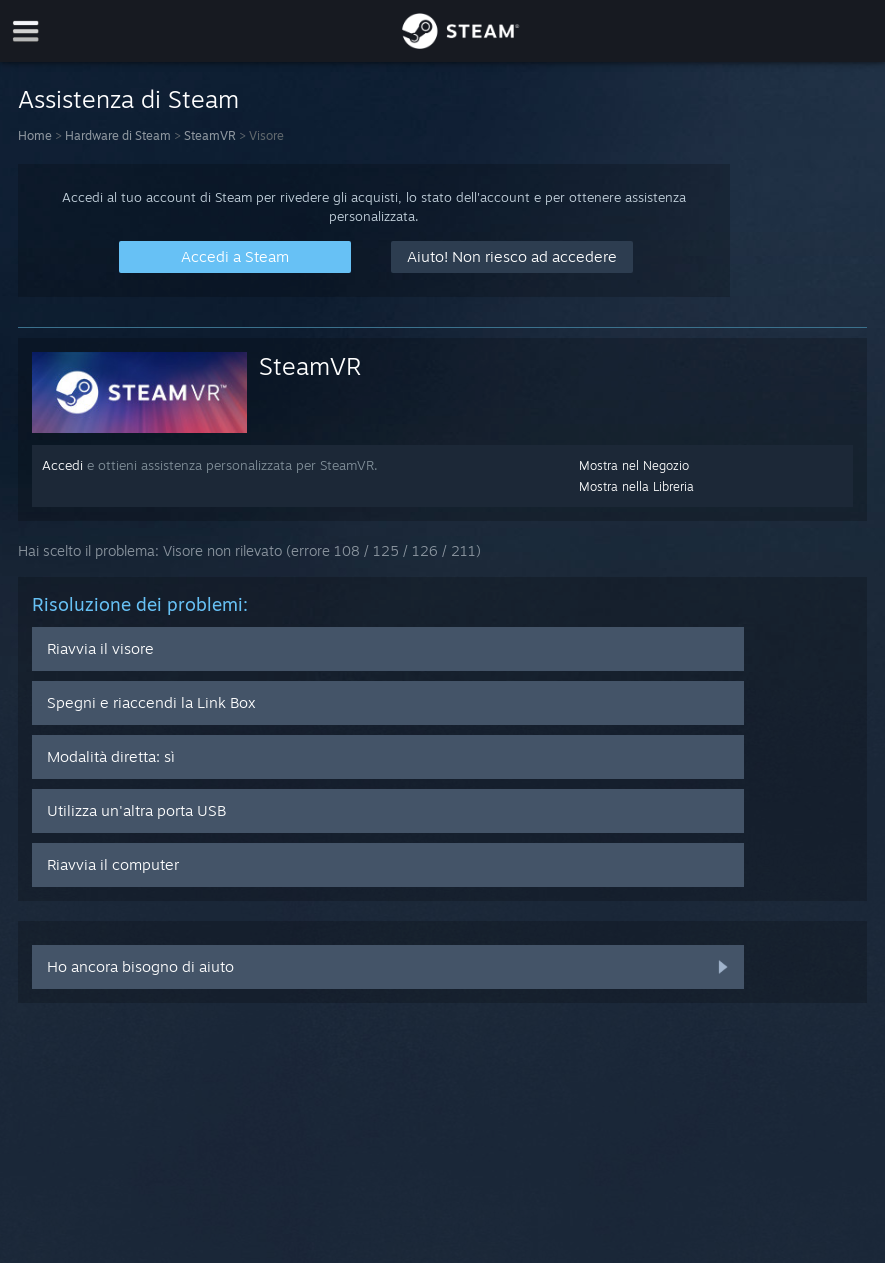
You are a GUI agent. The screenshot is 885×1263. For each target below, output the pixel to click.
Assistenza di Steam (128, 99)
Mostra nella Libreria (636, 486)
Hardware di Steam (118, 135)
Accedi (62, 465)
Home (35, 135)
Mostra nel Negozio (634, 465)
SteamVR (210, 135)
